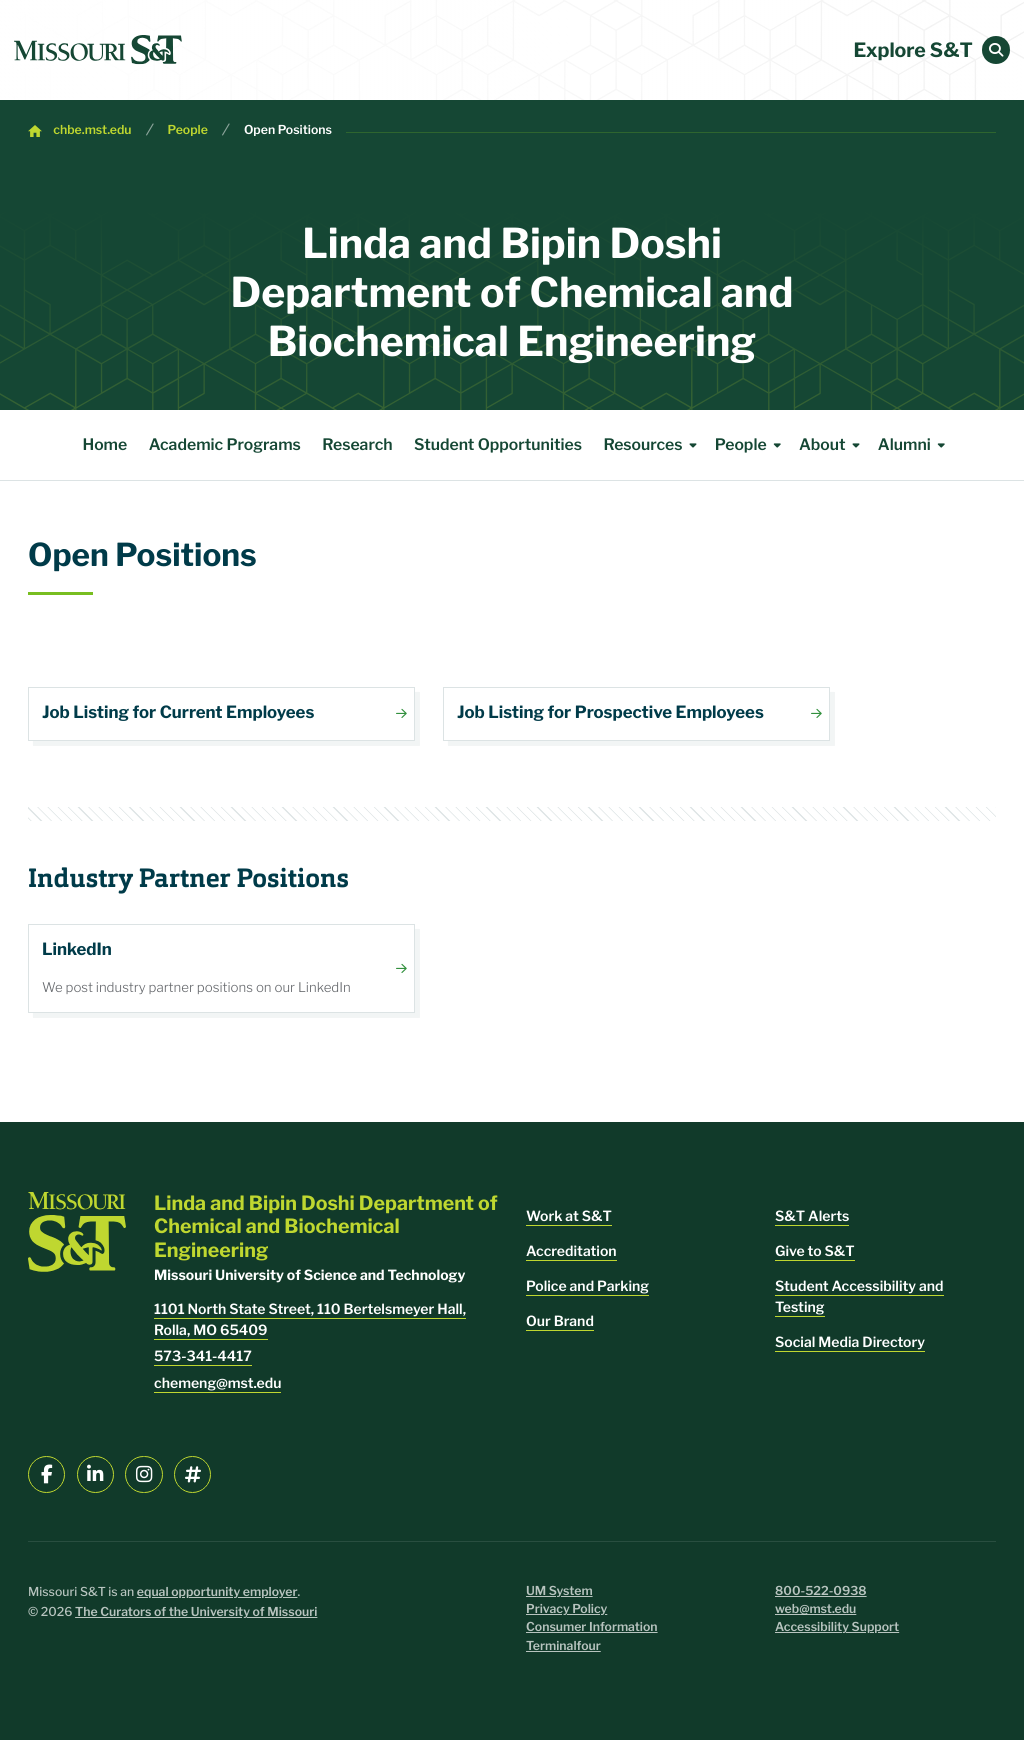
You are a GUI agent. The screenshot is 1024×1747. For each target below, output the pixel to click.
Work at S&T (569, 1223)
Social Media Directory (850, 1349)
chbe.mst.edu (92, 130)
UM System (559, 1597)
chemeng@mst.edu (217, 1390)
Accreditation (571, 1258)
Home (104, 444)
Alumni (915, 445)
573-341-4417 (203, 1363)
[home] (98, 50)
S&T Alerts (812, 1223)
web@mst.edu (815, 1616)
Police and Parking (587, 1293)
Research (357, 444)
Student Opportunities (498, 444)
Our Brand (560, 1328)
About (833, 445)
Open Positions (288, 130)
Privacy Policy (566, 1616)
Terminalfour (563, 1653)
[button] (996, 50)
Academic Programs (225, 444)
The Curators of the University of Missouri (196, 1619)
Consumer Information (592, 1634)
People (188, 130)
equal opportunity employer (217, 1598)
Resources (653, 445)
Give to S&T (815, 1258)
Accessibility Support (837, 1634)
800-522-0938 (821, 1597)
